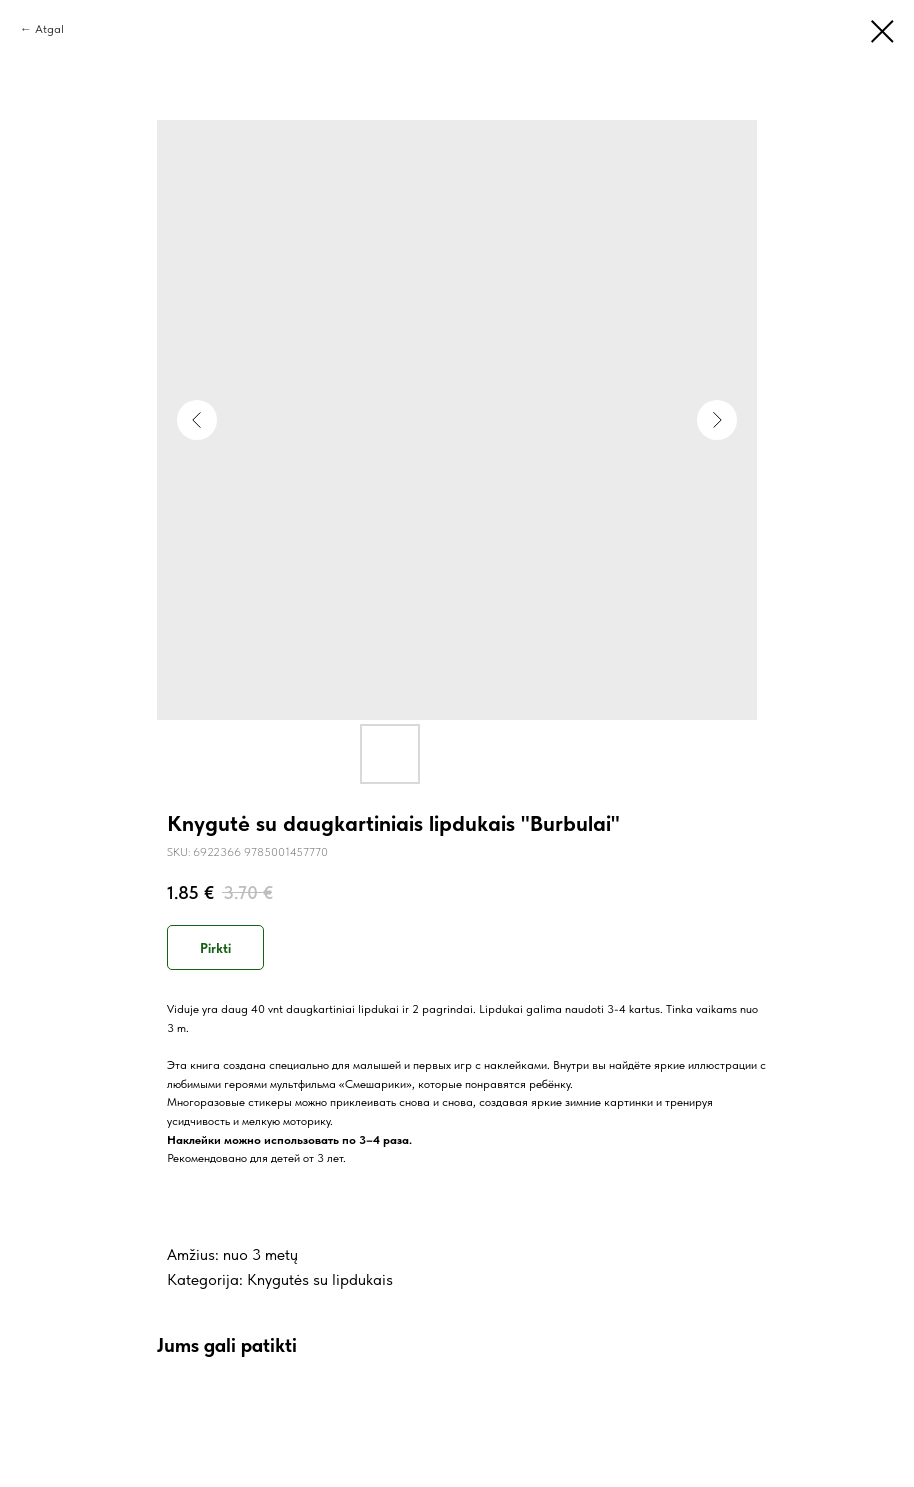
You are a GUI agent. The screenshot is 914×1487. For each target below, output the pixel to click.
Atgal (49, 29)
